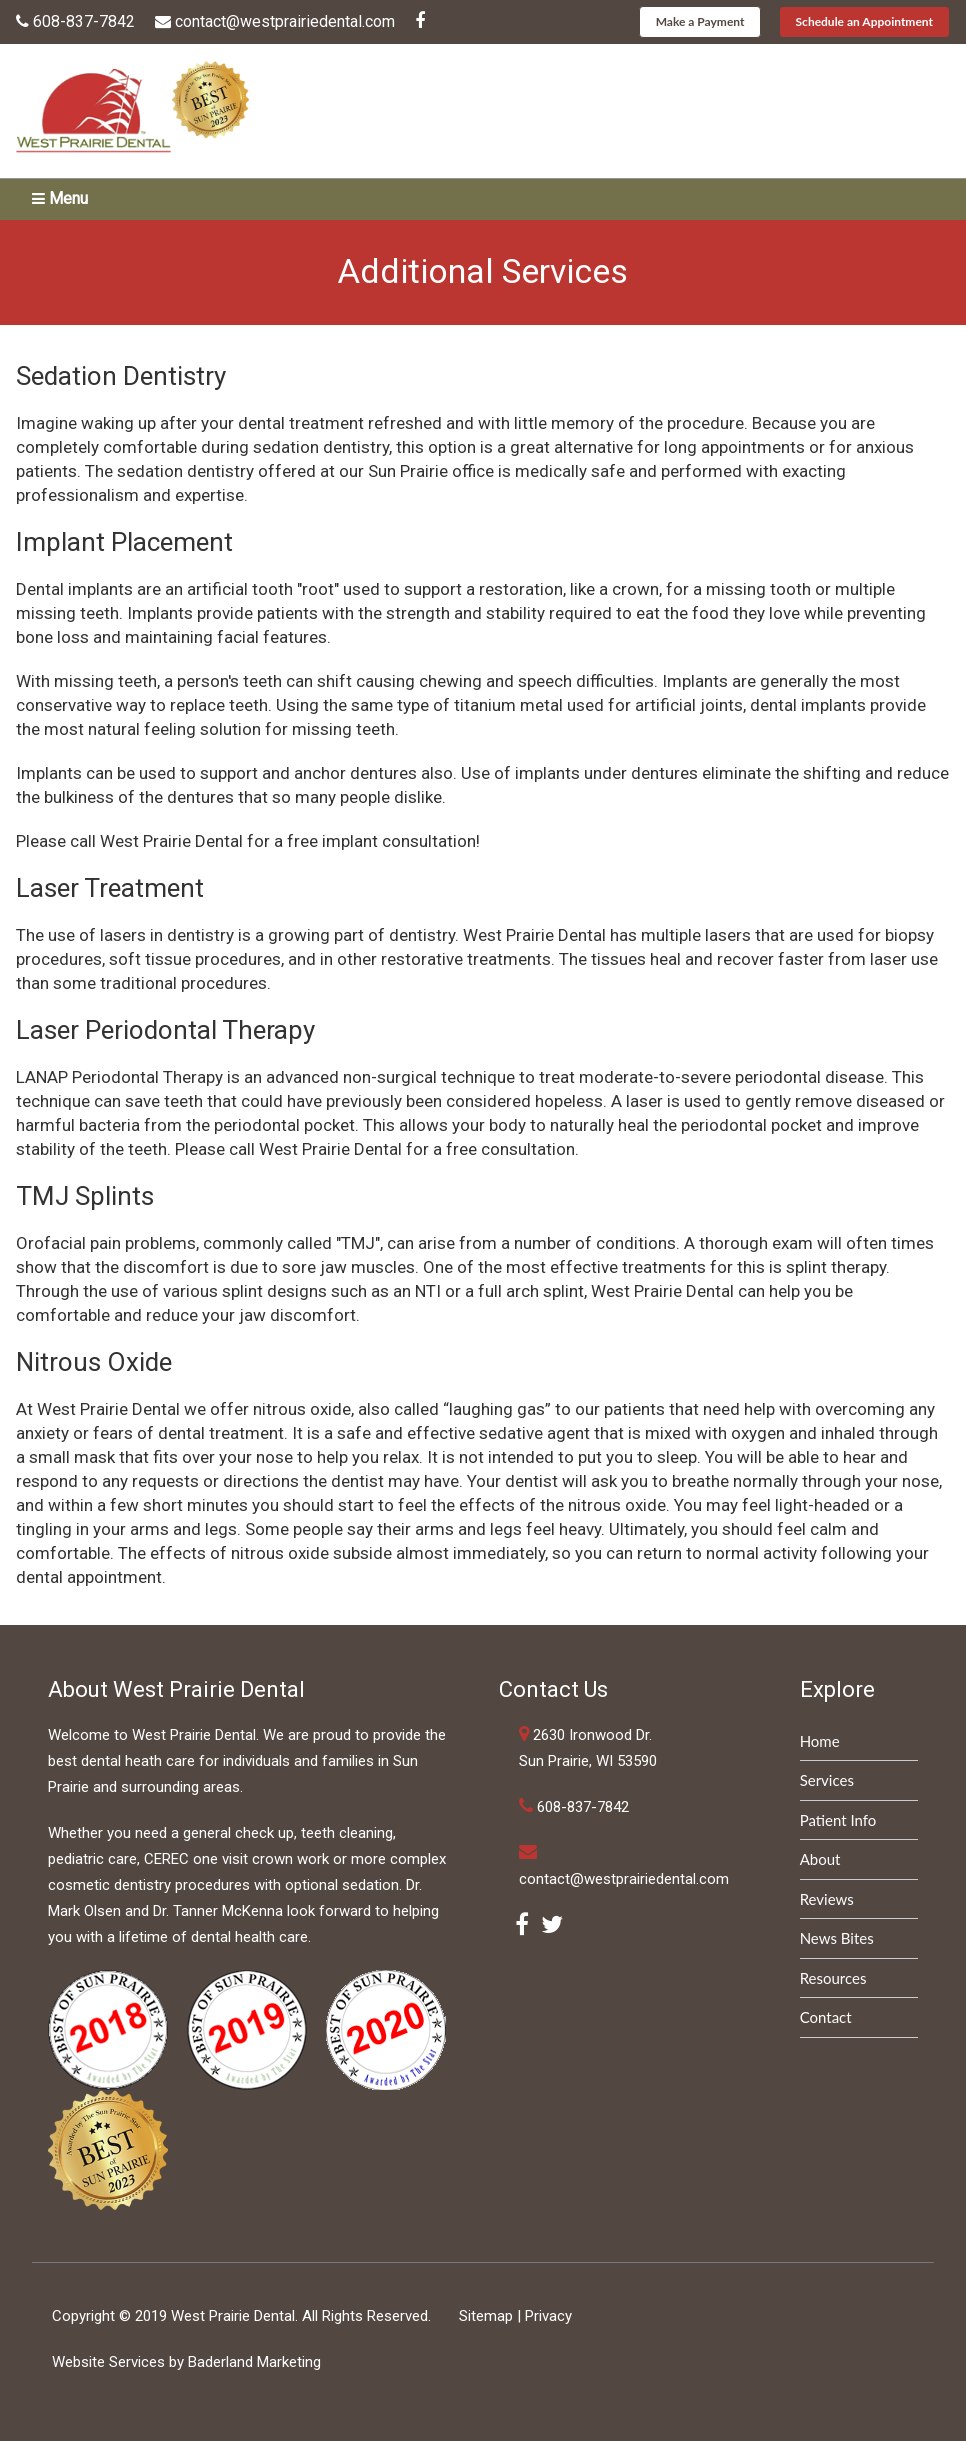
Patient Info (838, 1820)
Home (820, 1741)
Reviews (827, 1899)
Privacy (548, 2316)
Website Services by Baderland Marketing (186, 2362)
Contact (826, 2017)
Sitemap (486, 2316)
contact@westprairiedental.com (285, 21)
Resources (833, 1978)
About (820, 1859)
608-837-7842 (84, 21)
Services (827, 1780)
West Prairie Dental (233, 2316)
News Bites (837, 1938)
